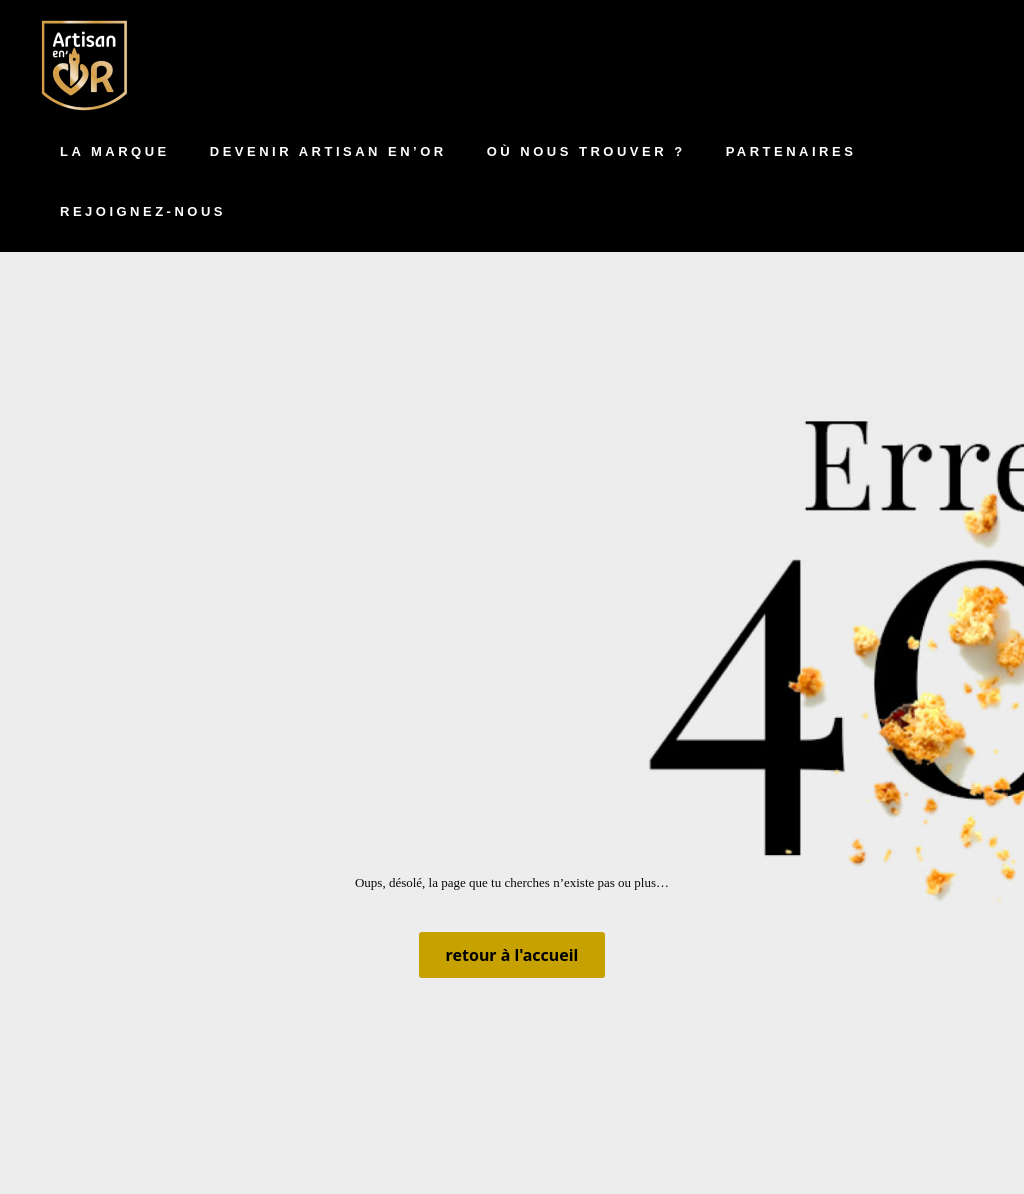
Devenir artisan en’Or (328, 151)
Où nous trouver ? (586, 151)
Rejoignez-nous (143, 211)
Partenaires (791, 151)
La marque (115, 151)
